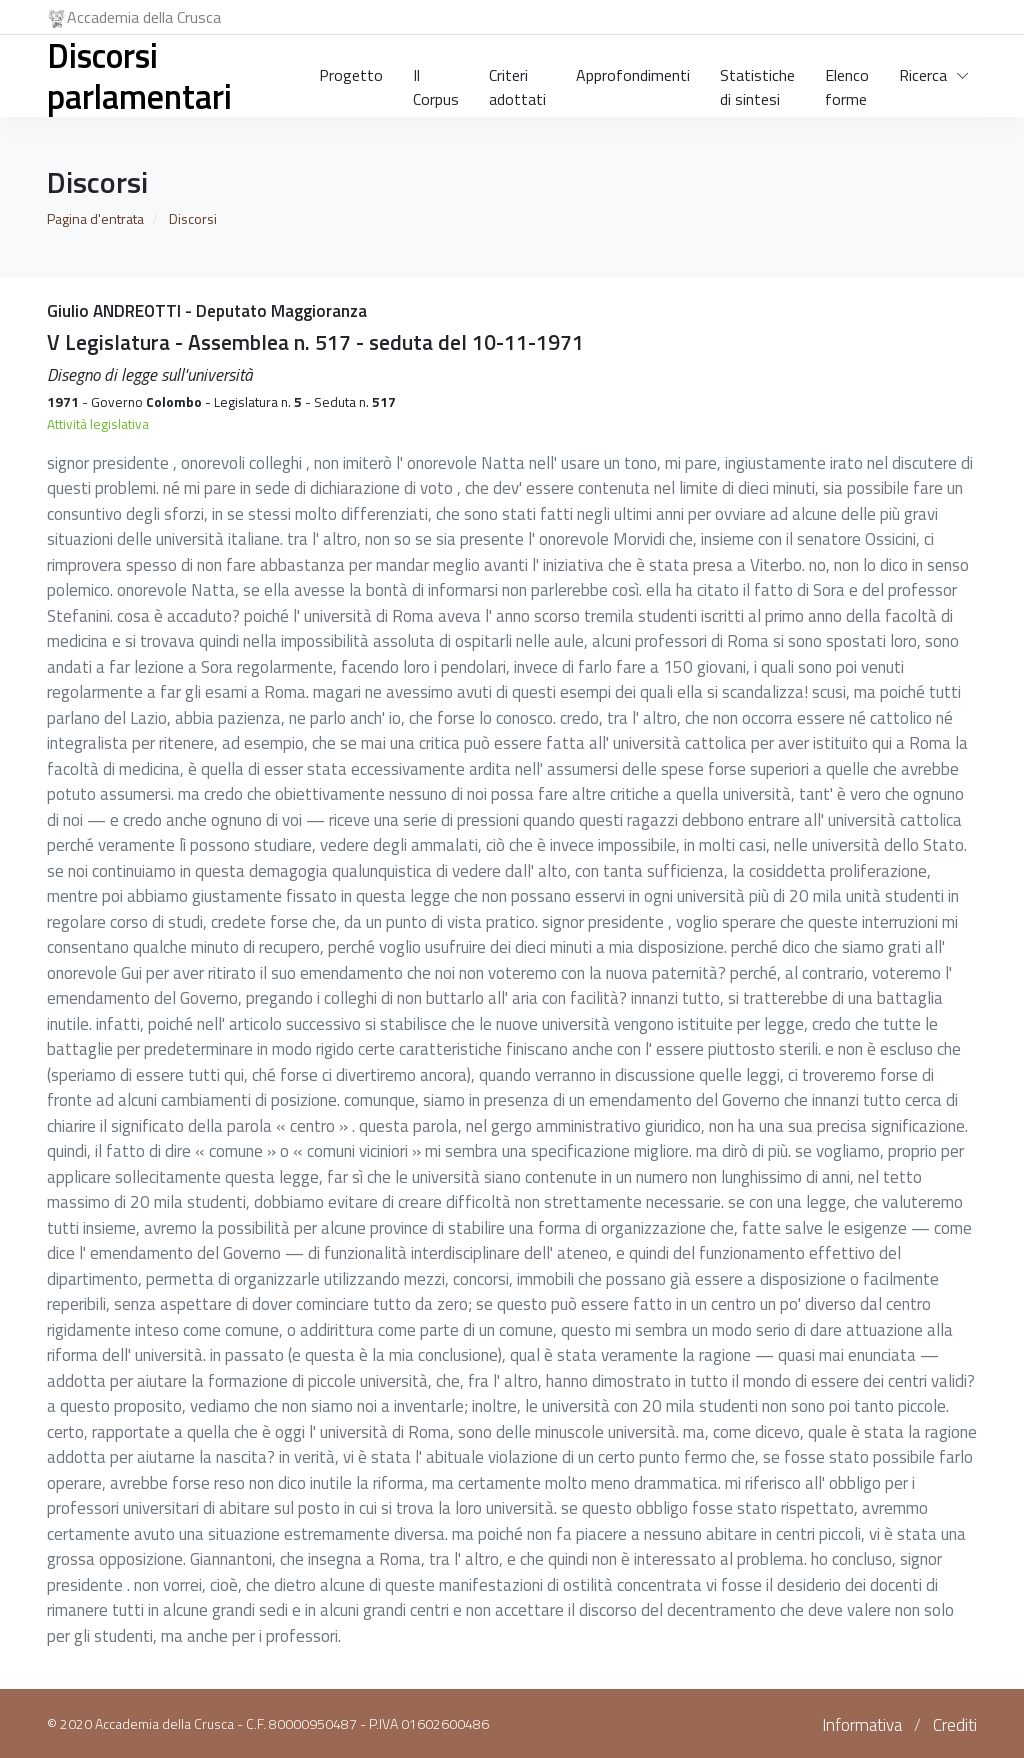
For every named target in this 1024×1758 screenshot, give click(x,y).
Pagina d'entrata (95, 218)
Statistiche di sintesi (757, 83)
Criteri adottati (517, 83)
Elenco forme (847, 83)
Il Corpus (436, 83)
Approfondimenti (633, 75)
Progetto (351, 75)
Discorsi (193, 218)
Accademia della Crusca (134, 17)
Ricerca (923, 75)
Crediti (955, 1725)
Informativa (862, 1725)
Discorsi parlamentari (139, 75)
